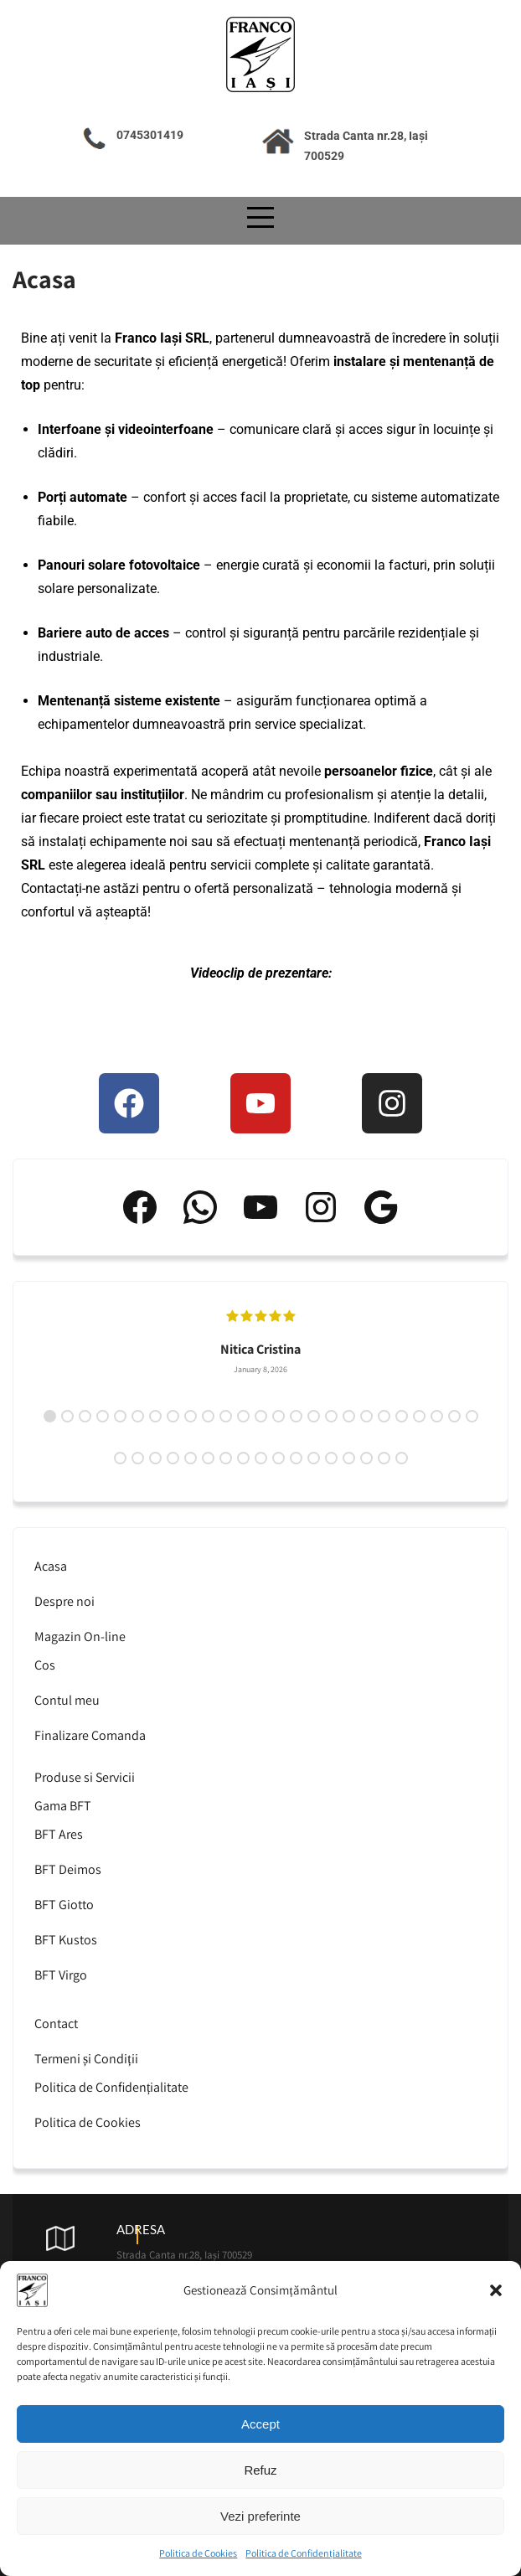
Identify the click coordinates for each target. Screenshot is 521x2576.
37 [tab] (313, 1458)
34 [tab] (261, 1458)
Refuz (260, 2475)
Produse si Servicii (84, 1777)
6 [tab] (138, 1416)
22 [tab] (419, 1416)
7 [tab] (155, 1416)
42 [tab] (401, 1458)
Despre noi (64, 1601)
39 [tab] (349, 1458)
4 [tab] (102, 1416)
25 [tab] (472, 1416)
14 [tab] (278, 1416)
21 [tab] (401, 1416)
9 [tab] (190, 1416)
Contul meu (67, 1700)
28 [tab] (155, 1458)
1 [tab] (50, 1416)
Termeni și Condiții (86, 2059)
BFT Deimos (67, 1869)
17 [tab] (331, 1416)
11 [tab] (225, 1416)
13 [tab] (261, 1416)
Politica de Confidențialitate (303, 2558)
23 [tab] (437, 1416)
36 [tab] (296, 1458)
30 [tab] (190, 1458)
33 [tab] (243, 1458)
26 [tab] (120, 1458)
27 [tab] (138, 1458)
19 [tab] (366, 1416)
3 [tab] (85, 1416)
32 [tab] (225, 1458)
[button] (495, 2295)
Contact (56, 2023)
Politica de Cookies (198, 2558)
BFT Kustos (65, 1940)
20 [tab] (384, 1416)
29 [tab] (173, 1458)
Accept (260, 2429)
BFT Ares (58, 1834)
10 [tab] (208, 1416)
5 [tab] (120, 1416)
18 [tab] (349, 1416)
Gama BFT (62, 1806)
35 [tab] (278, 1458)
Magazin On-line (80, 1636)
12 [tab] (243, 1416)
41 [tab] (384, 1458)
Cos (44, 1665)
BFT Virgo (60, 1975)
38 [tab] (331, 1458)
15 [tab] (296, 1416)
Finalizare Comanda (90, 1735)
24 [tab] (454, 1416)
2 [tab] (67, 1416)
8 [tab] (173, 1416)
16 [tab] (313, 1416)
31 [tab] (208, 1458)
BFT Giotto (64, 1904)
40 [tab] (366, 1458)
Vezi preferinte (260, 2521)
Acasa (50, 1566)
